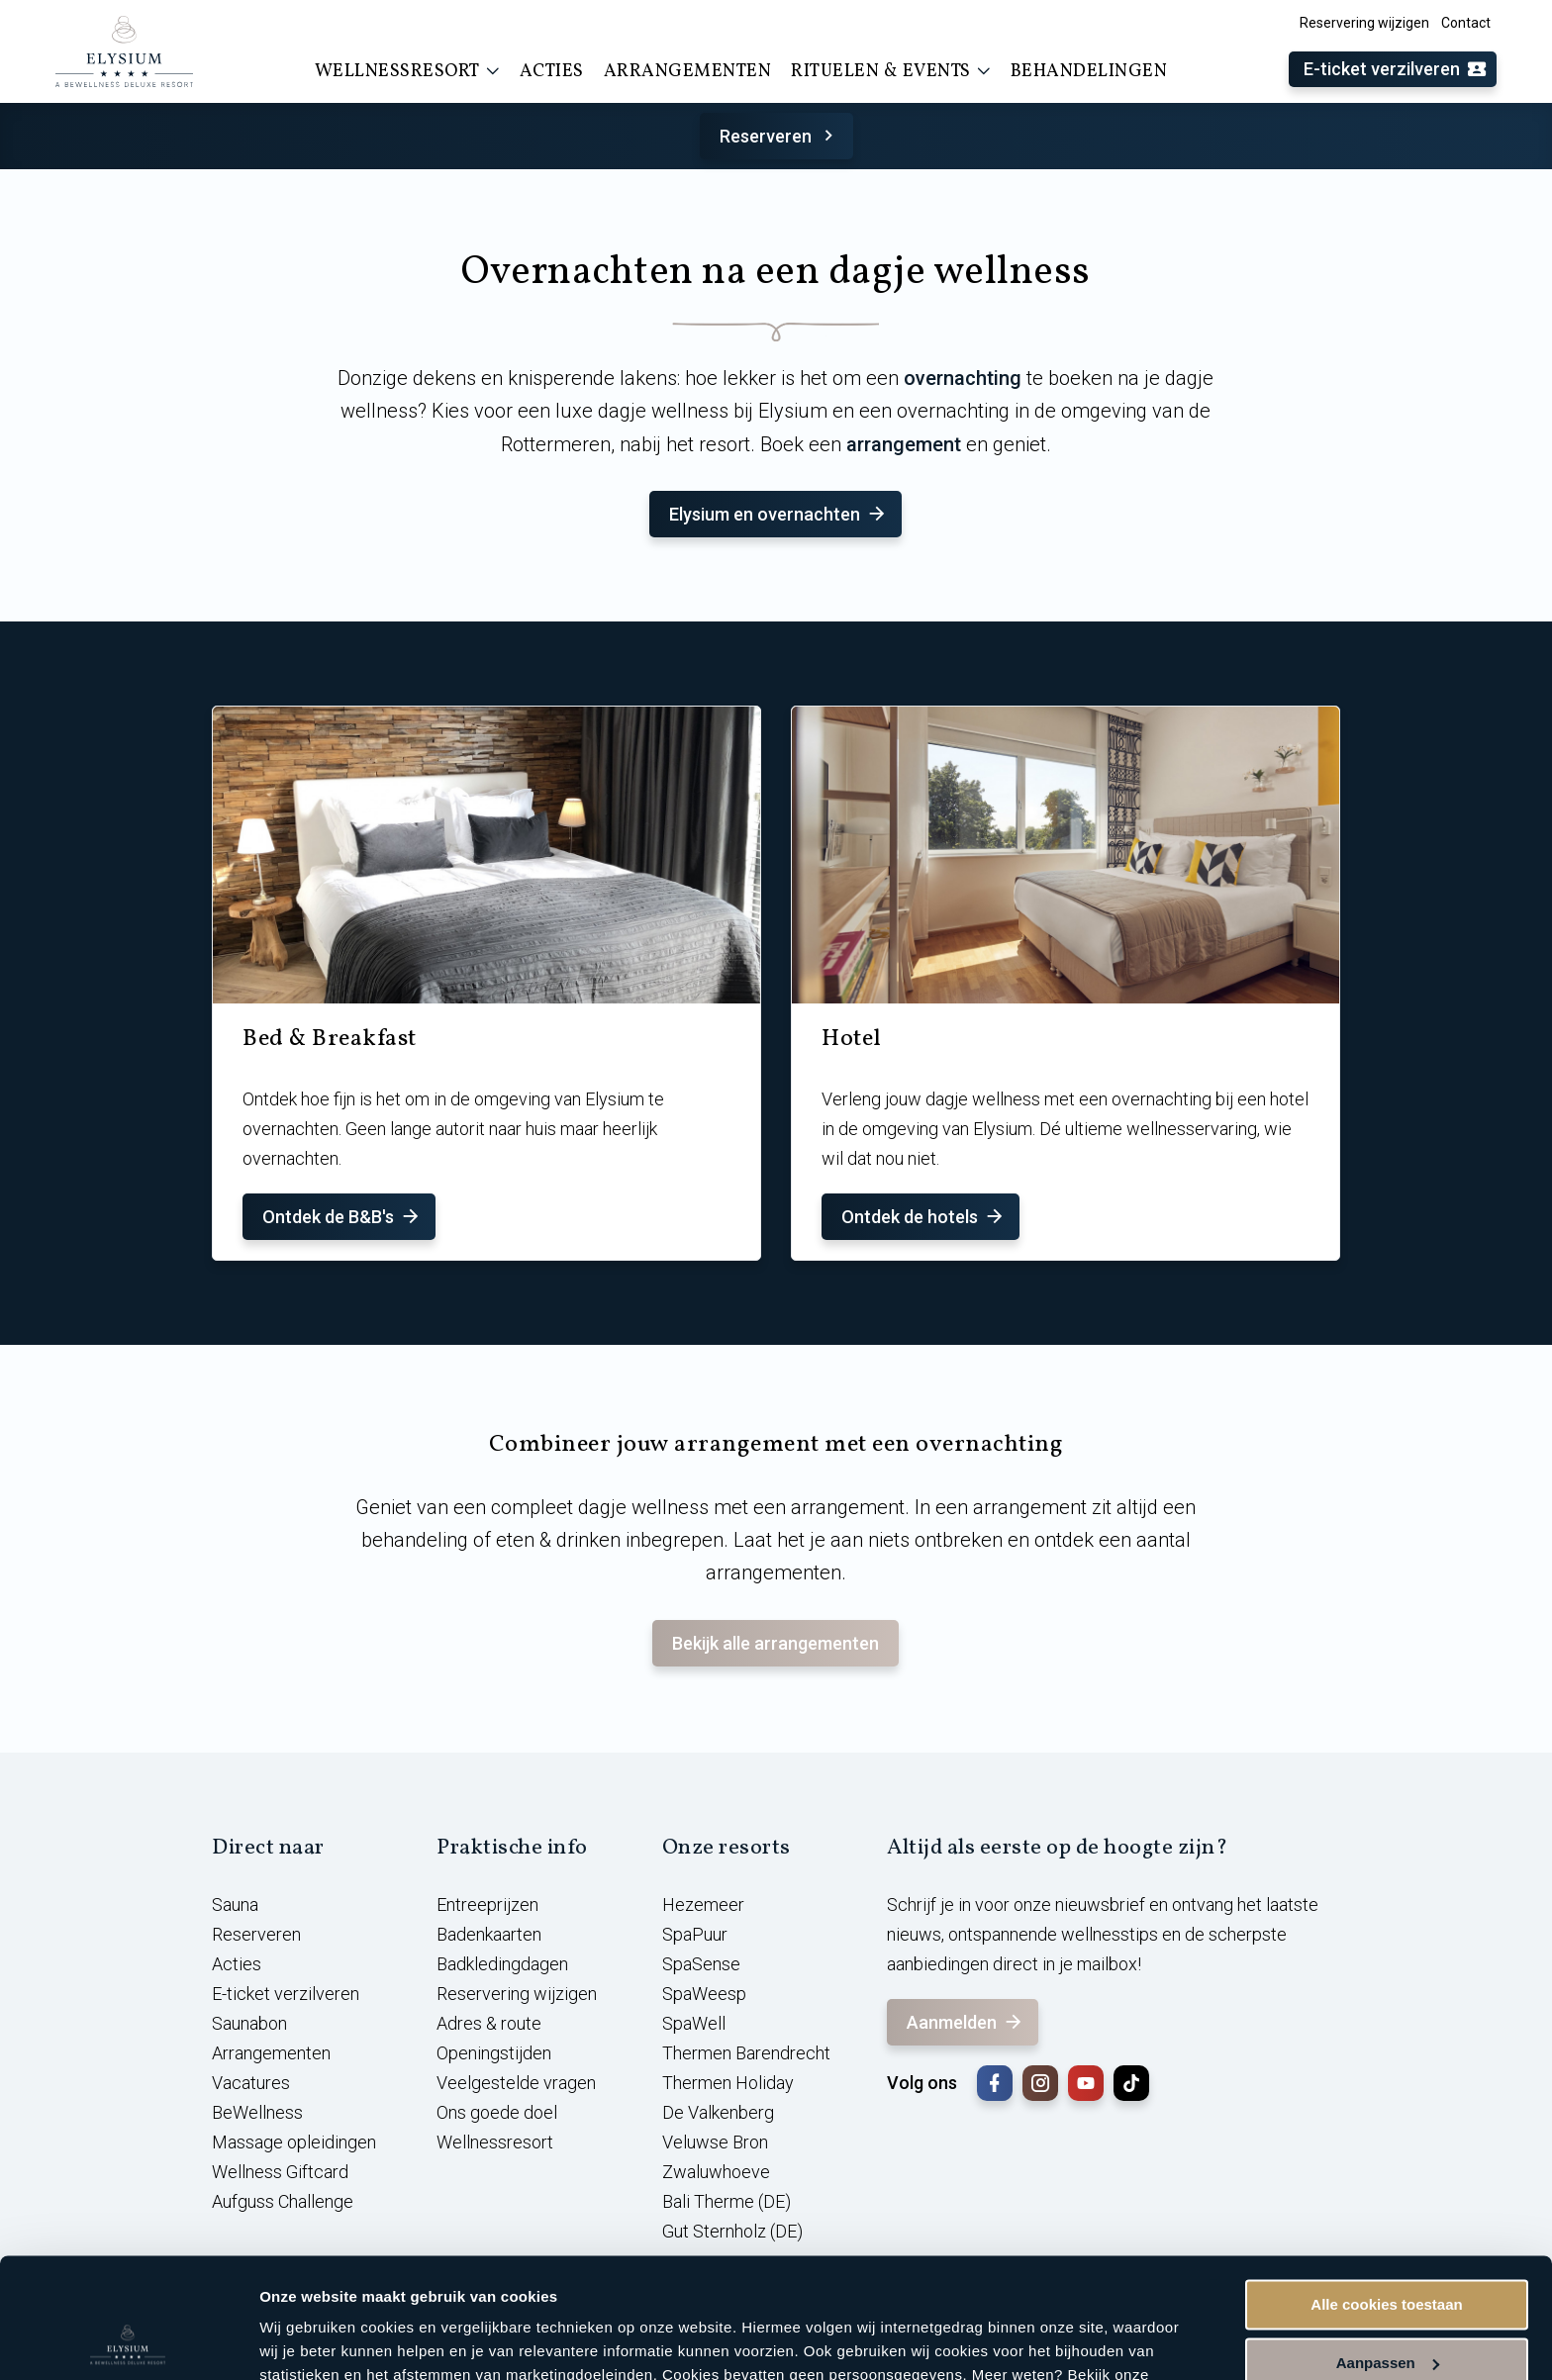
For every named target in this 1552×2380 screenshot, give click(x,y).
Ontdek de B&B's (342, 1216)
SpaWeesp (704, 1993)
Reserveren (779, 136)
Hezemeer (703, 1904)
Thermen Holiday (728, 2082)
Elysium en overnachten (778, 514)
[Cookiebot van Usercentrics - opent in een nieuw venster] (128, 2341)
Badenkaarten (488, 1934)
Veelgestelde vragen (516, 2082)
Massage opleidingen (294, 2142)
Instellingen (301, 2340)
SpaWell (694, 2023)
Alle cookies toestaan (1386, 2192)
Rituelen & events (891, 71)
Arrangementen (688, 71)
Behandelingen (1089, 71)
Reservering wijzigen (1364, 23)
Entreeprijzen (487, 1904)
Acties (552, 71)
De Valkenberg (718, 2112)
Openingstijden (493, 2053)
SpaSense (701, 1963)
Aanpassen (1387, 2249)
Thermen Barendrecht (746, 2053)
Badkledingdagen (502, 1963)
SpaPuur (695, 1934)
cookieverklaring (322, 2286)
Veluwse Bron (715, 2142)
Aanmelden (965, 2022)
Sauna (235, 1904)
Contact (1466, 23)
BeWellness (257, 2112)
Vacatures (251, 2082)
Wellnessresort (407, 71)
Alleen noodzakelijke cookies (1387, 2308)
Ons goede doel (496, 2112)
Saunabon (249, 2023)
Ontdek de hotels (923, 1216)
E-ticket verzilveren (1396, 69)
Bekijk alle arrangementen (775, 1643)
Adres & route (488, 2023)
